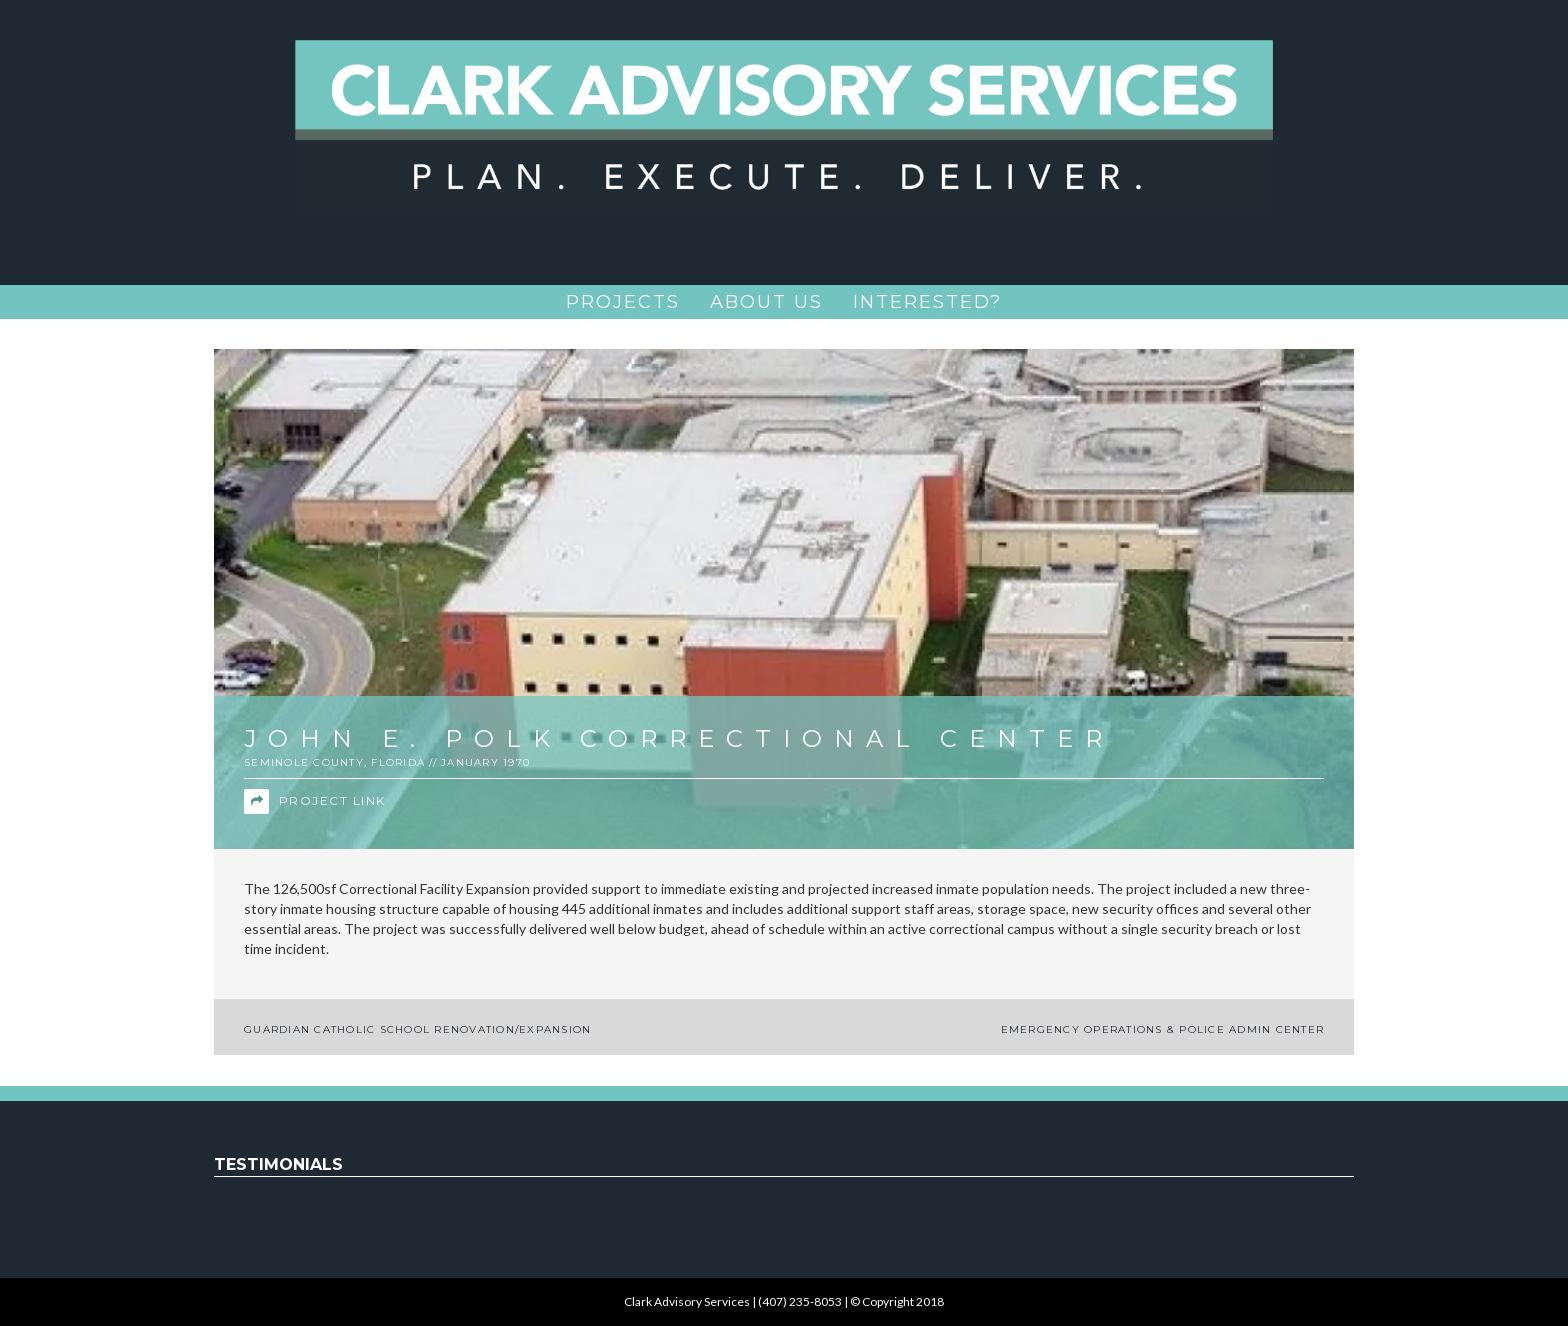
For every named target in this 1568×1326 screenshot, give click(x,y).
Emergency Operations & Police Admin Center (1163, 1029)
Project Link (315, 801)
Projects (623, 302)
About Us (766, 302)
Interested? (927, 302)
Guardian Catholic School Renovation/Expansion (417, 1029)
